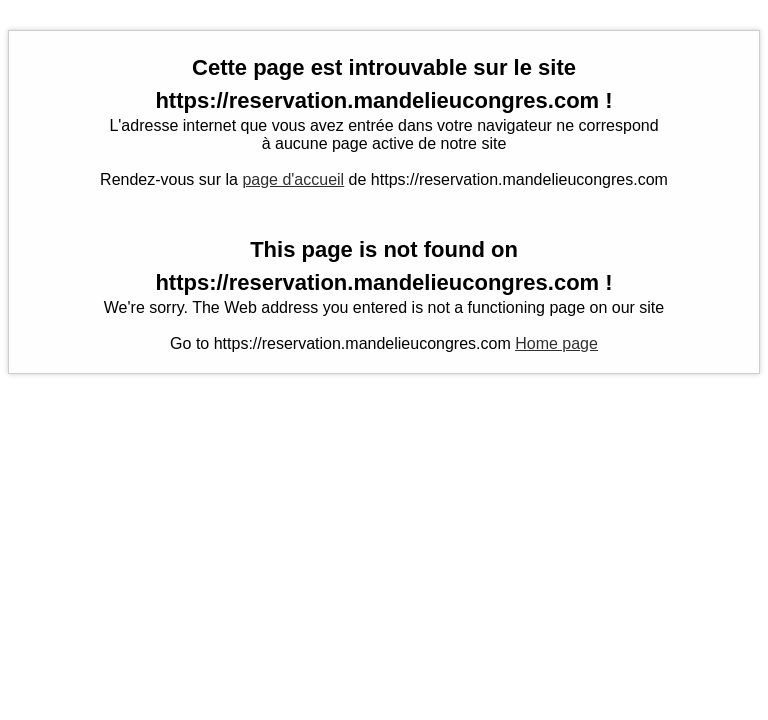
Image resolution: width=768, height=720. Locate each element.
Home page (556, 343)
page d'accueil (293, 179)
